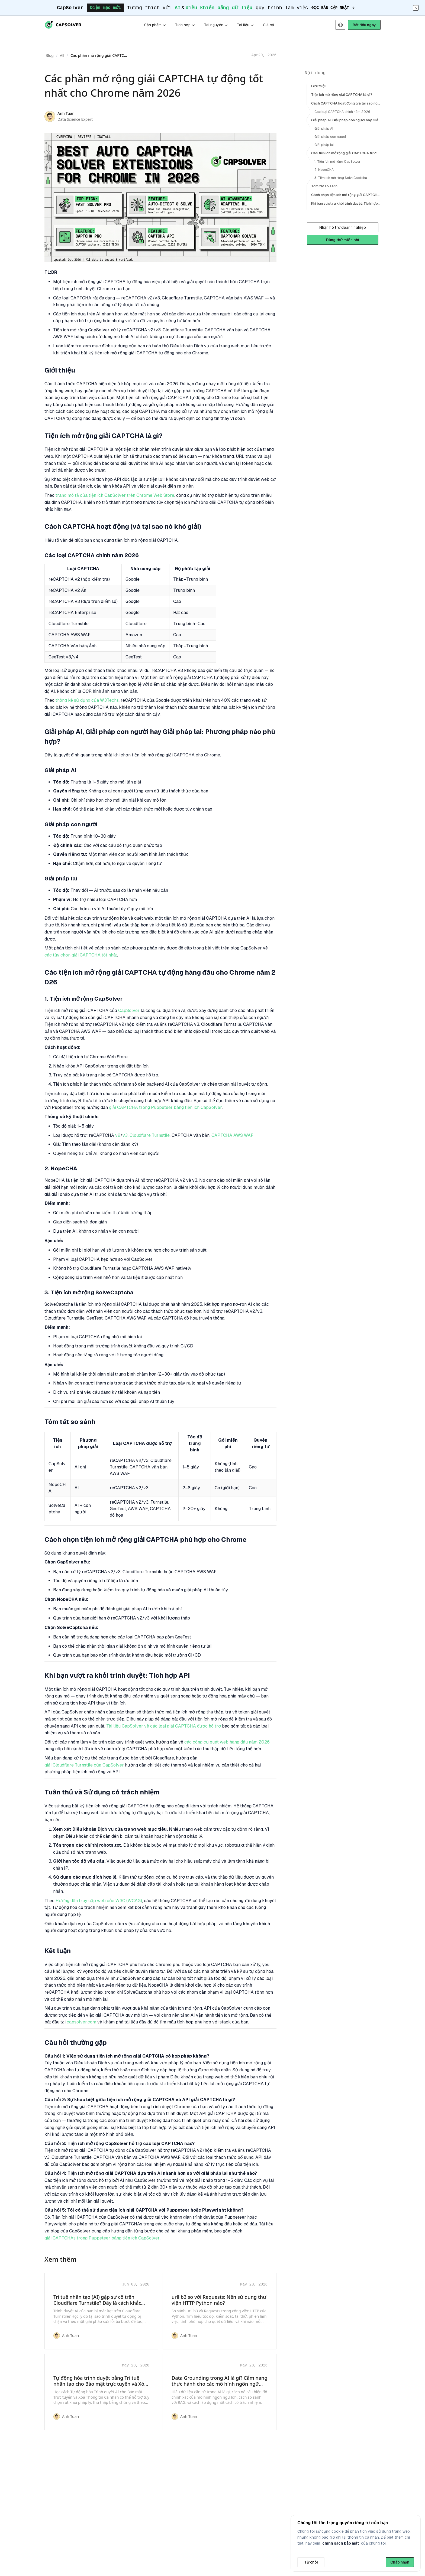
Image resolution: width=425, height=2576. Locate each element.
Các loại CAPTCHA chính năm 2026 (342, 112)
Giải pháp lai (324, 145)
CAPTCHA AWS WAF (232, 1135)
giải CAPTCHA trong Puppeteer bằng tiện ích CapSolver (165, 1107)
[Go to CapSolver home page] (63, 25)
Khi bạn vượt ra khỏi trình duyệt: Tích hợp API (346, 203)
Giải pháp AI (323, 128)
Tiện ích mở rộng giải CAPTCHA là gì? (341, 95)
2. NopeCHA (324, 170)
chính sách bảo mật (340, 2543)
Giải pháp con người (330, 137)
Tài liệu (245, 25)
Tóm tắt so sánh (324, 186)
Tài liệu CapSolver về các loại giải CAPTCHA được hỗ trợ (163, 1726)
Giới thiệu (318, 86)
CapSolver (129, 1010)
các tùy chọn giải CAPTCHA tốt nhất (80, 955)
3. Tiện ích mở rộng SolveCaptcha (340, 178)
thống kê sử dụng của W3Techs (87, 700)
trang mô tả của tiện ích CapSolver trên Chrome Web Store (115, 495)
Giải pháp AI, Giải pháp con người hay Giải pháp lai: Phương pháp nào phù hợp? (346, 120)
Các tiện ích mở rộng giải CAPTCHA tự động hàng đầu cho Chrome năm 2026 (346, 153)
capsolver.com (81, 2022)
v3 (125, 1135)
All (62, 55)
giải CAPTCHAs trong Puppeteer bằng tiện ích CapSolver (102, 2238)
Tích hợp (185, 25)
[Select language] (340, 25)
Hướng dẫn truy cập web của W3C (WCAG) (99, 1901)
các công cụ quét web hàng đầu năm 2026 (227, 1742)
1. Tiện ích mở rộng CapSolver (337, 162)
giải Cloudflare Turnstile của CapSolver (84, 1765)
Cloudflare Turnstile (150, 1135)
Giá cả (268, 25)
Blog (50, 55)
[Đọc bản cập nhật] (333, 8)
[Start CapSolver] (364, 25)
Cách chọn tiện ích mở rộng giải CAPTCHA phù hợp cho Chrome (346, 195)
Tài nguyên (216, 25)
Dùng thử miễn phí (342, 240)
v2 (117, 1135)
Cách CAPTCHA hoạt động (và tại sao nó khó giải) (346, 103)
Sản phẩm (155, 25)
